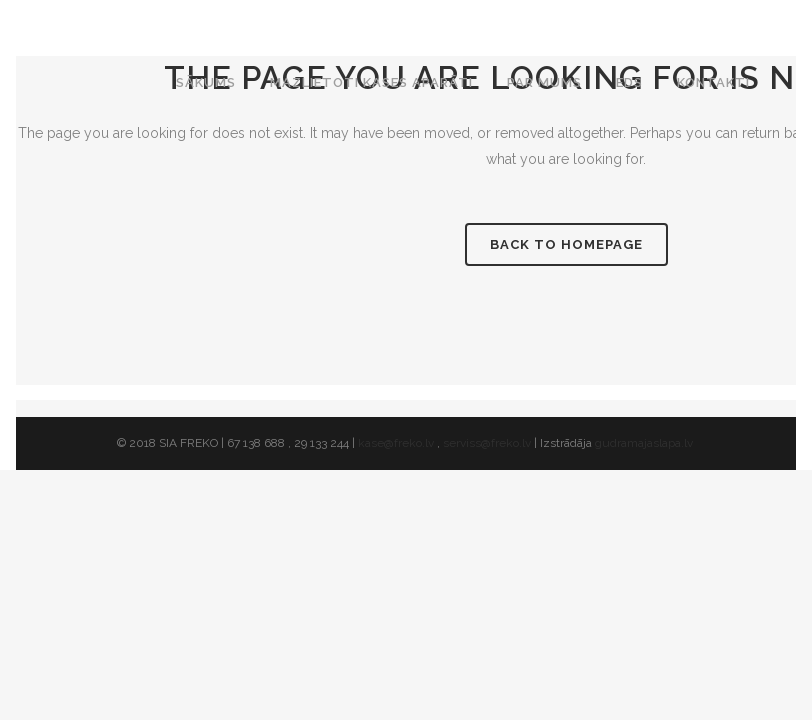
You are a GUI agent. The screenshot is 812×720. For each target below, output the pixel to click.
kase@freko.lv (396, 443)
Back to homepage (566, 244)
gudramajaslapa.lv (645, 443)
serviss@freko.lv (487, 443)
